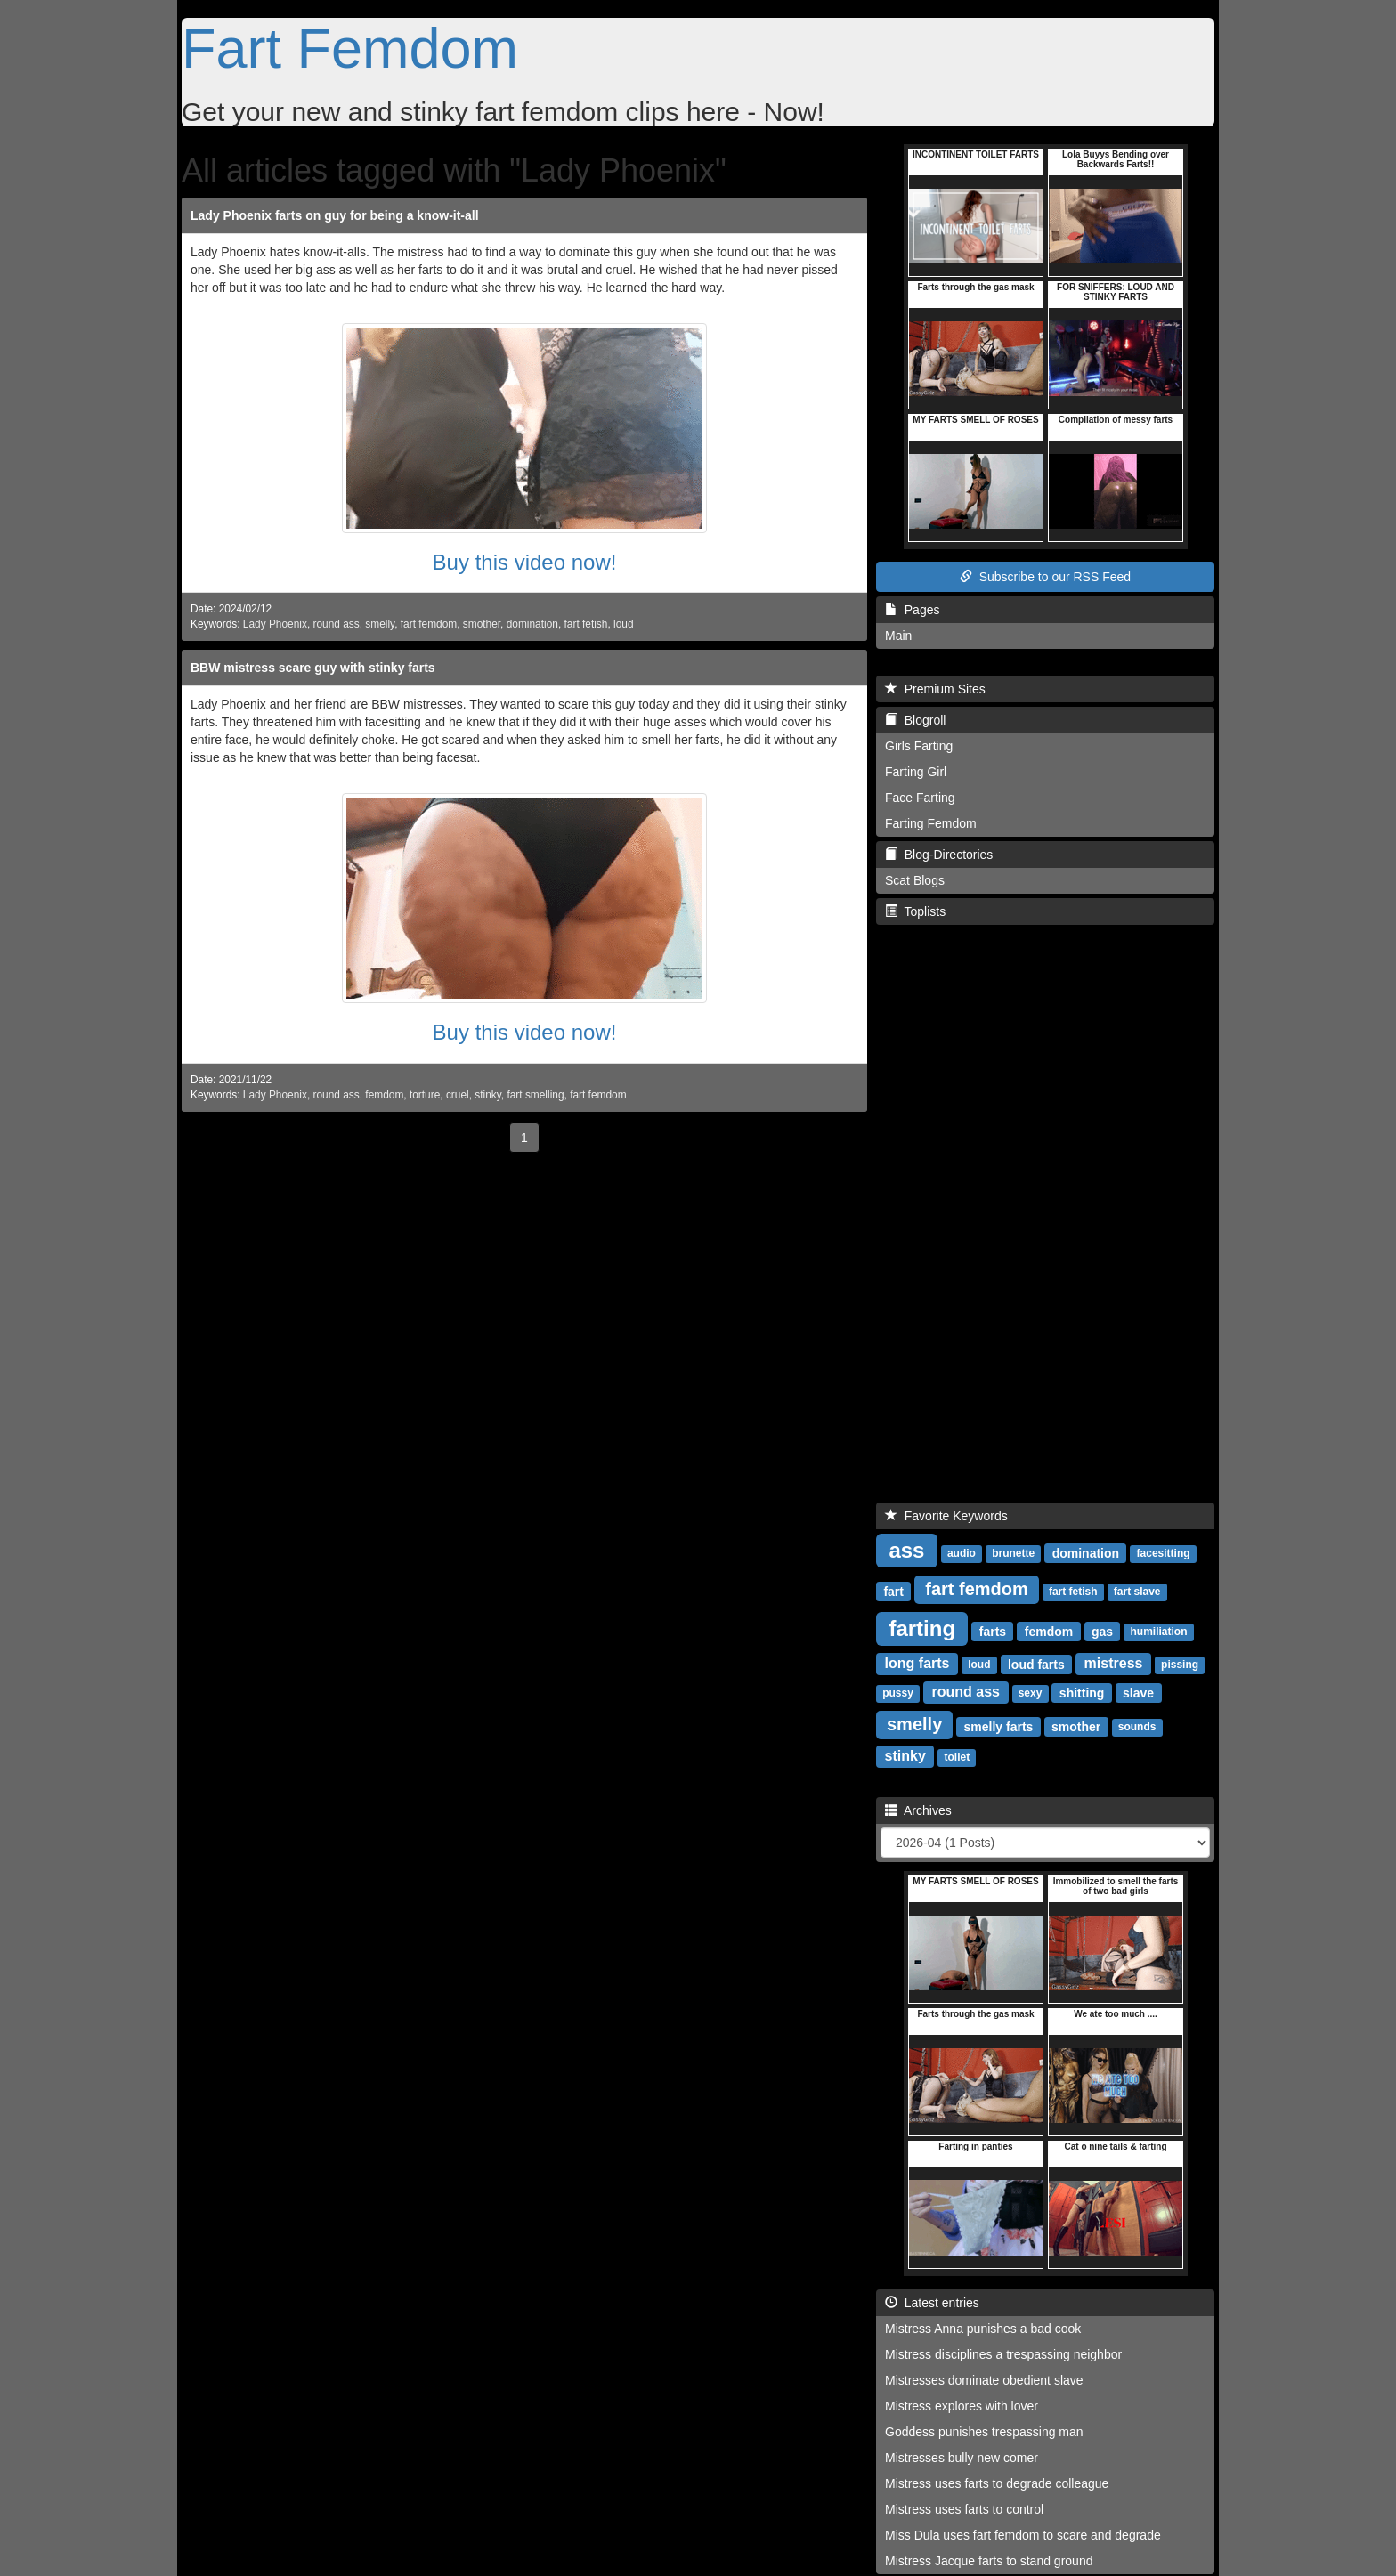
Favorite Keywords (946, 1516)
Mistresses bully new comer (961, 2457)
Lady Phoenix (275, 624)
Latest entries (932, 2303)
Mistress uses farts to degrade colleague (996, 2483)
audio (961, 1553)
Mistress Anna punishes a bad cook (983, 2328)
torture (425, 1095)
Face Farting (920, 797)
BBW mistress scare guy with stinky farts (313, 667)
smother (481, 624)
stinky (488, 1095)
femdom (384, 1095)
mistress (1113, 1663)
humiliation (1158, 1631)
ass (906, 1549)
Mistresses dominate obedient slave (984, 2380)
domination (532, 624)
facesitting (1163, 1553)
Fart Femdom (350, 48)
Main (898, 635)
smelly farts (999, 1726)
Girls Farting (919, 746)
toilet (957, 1757)
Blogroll (915, 720)
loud (623, 624)
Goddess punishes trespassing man (984, 2432)
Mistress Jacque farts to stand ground (988, 2561)
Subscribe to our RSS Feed (1045, 577)
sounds (1137, 1727)
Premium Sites (935, 689)
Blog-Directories (939, 854)
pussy (897, 1693)
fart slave (1137, 1591)
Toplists (915, 911)
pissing (1179, 1664)
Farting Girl (915, 772)
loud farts (1036, 1664)
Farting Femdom (931, 823)
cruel (457, 1095)
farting (922, 1628)
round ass (336, 624)
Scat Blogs (915, 880)
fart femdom (429, 624)
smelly (379, 624)
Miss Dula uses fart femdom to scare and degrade (1023, 2535)
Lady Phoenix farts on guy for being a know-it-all (335, 215)
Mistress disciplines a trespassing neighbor (1003, 2354)
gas (1102, 1631)
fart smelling (535, 1095)
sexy (1031, 1693)
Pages (912, 610)
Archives (918, 1810)
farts (992, 1631)
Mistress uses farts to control (964, 2509)
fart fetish (586, 624)
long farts (917, 1663)
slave (1138, 1692)
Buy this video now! (525, 562)
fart (893, 1591)
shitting (1082, 1692)
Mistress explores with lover (961, 2406)
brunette (1013, 1553)
